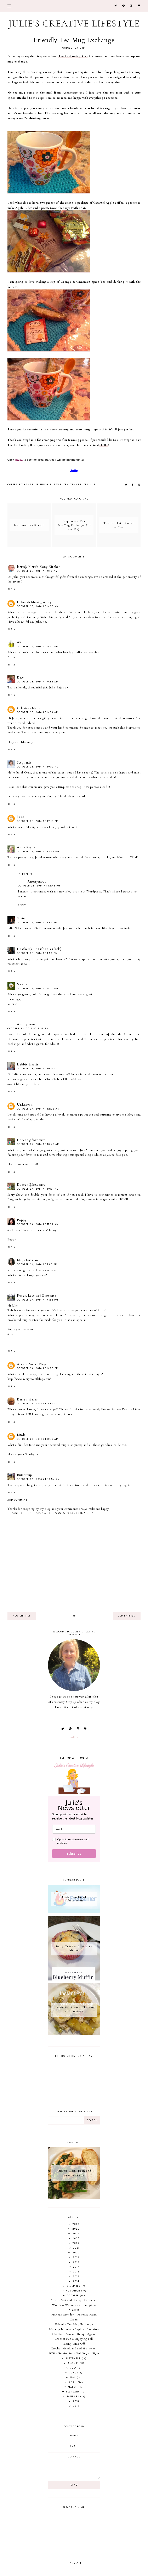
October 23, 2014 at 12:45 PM (38, 851)
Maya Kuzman (27, 1260)
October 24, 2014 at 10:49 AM (38, 1144)
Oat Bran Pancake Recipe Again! (74, 2334)
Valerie (22, 984)
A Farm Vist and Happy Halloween (74, 2300)
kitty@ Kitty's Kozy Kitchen (39, 567)
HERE (103, 445)
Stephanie (24, 762)
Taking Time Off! (74, 2344)
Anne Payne (26, 847)
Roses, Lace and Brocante (36, 1295)
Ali (19, 642)
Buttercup (24, 1475)
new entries (22, 1615)
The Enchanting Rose (73, 56)
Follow (74, 1737)
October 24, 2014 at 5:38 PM (37, 1299)
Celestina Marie (29, 708)
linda (20, 817)
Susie (21, 918)
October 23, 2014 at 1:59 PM (37, 953)
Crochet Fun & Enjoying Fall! (74, 2339)
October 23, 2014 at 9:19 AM (37, 571)
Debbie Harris (28, 1064)
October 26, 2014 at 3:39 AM (37, 1439)
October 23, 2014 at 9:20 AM (38, 606)
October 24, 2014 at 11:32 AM (38, 1224)
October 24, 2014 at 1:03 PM (37, 1264)
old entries (126, 1615)
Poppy (22, 1220)
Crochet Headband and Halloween (74, 2348)
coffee (12, 484)
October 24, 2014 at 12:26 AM (38, 1108)
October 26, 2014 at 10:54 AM (38, 1479)
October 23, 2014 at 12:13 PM (37, 821)
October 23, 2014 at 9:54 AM (37, 712)
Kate (20, 677)
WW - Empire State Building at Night (74, 2353)
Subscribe (74, 1853)
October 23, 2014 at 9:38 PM (28, 1028)
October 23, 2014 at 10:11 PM (37, 1068)
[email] (74, 1829)
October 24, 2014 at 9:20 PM (37, 1368)
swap (58, 484)
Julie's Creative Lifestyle (74, 23)
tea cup (76, 484)
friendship (43, 484)
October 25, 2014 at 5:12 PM (37, 1403)
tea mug (90, 484)
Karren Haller (27, 1399)
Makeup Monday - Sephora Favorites (74, 2329)
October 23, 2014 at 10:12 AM (38, 766)
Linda (21, 1435)
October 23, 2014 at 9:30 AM (37, 646)
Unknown (25, 1104)
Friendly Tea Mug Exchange (74, 2324)
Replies (27, 874)
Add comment (17, 1500)
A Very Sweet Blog (32, 1364)
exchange (26, 484)
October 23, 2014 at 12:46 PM (39, 885)
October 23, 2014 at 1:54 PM (37, 922)
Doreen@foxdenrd (31, 1140)
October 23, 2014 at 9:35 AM (37, 681)
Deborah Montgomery (34, 602)
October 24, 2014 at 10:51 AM (38, 1188)
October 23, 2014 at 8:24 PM (37, 988)
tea (66, 484)
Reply (11, 589)
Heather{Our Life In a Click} (39, 949)
